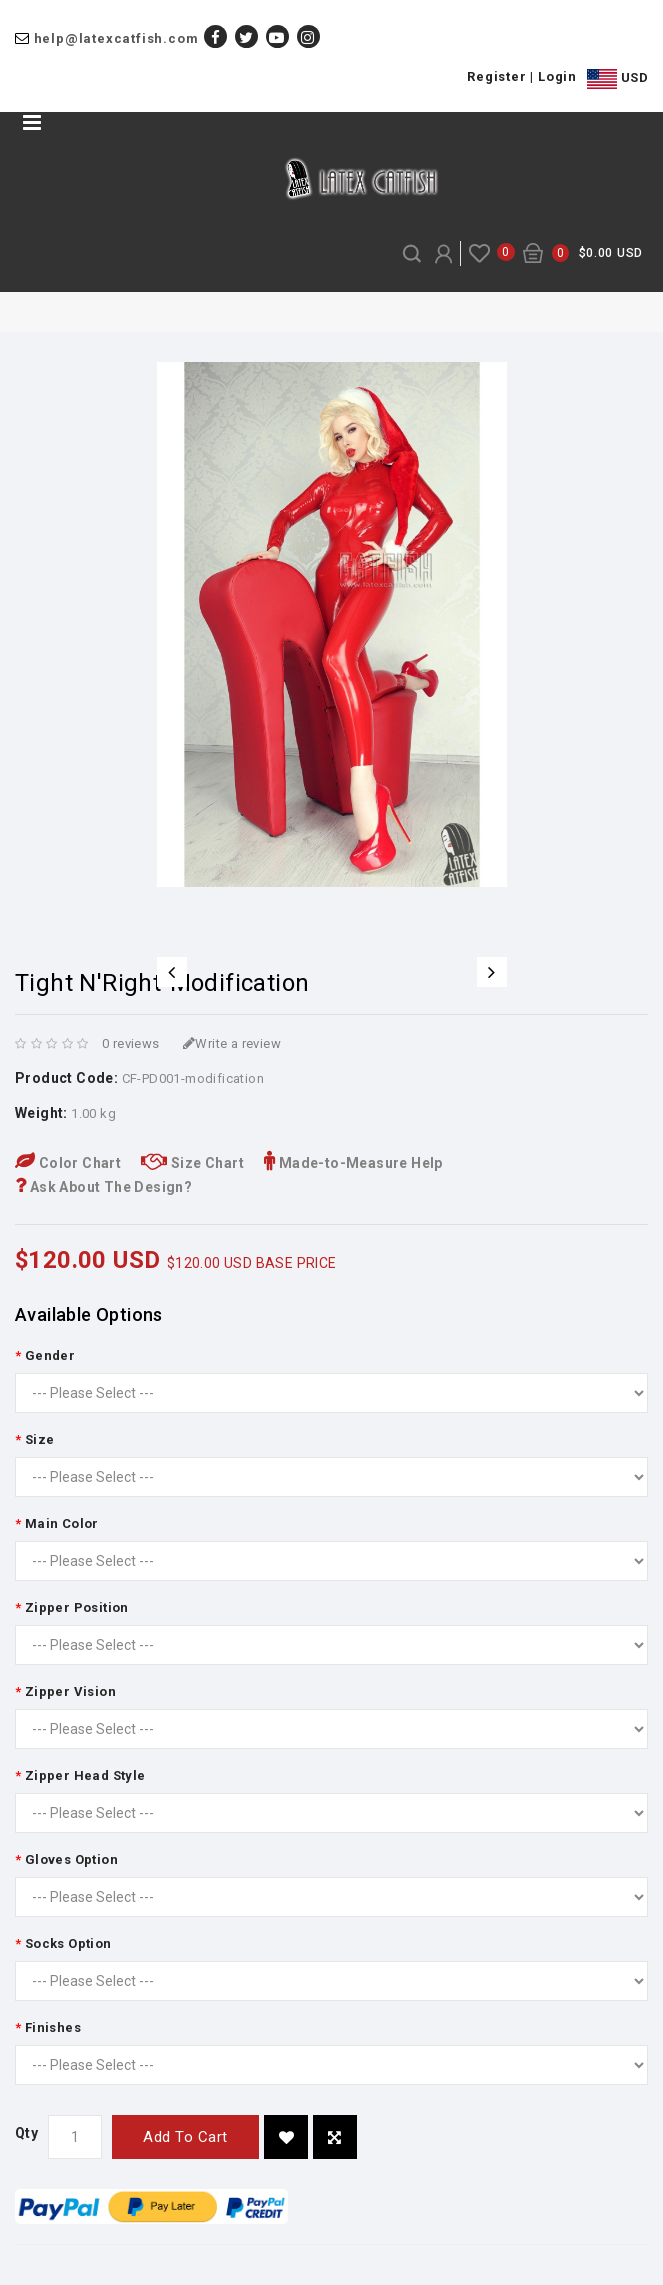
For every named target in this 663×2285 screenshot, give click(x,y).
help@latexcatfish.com (116, 38)
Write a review (232, 1043)
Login (557, 76)
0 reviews (131, 1043)
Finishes (53, 2027)
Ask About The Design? (103, 1187)
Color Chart (68, 1163)
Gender (50, 1355)
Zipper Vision (70, 1691)
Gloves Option (71, 1859)
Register (496, 76)
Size (40, 1439)
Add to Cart (185, 2137)
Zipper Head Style (85, 1775)
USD (617, 79)
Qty (26, 2133)
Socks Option (68, 1943)
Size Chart (192, 1163)
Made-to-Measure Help (353, 1163)
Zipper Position (77, 1607)
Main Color (62, 1523)
